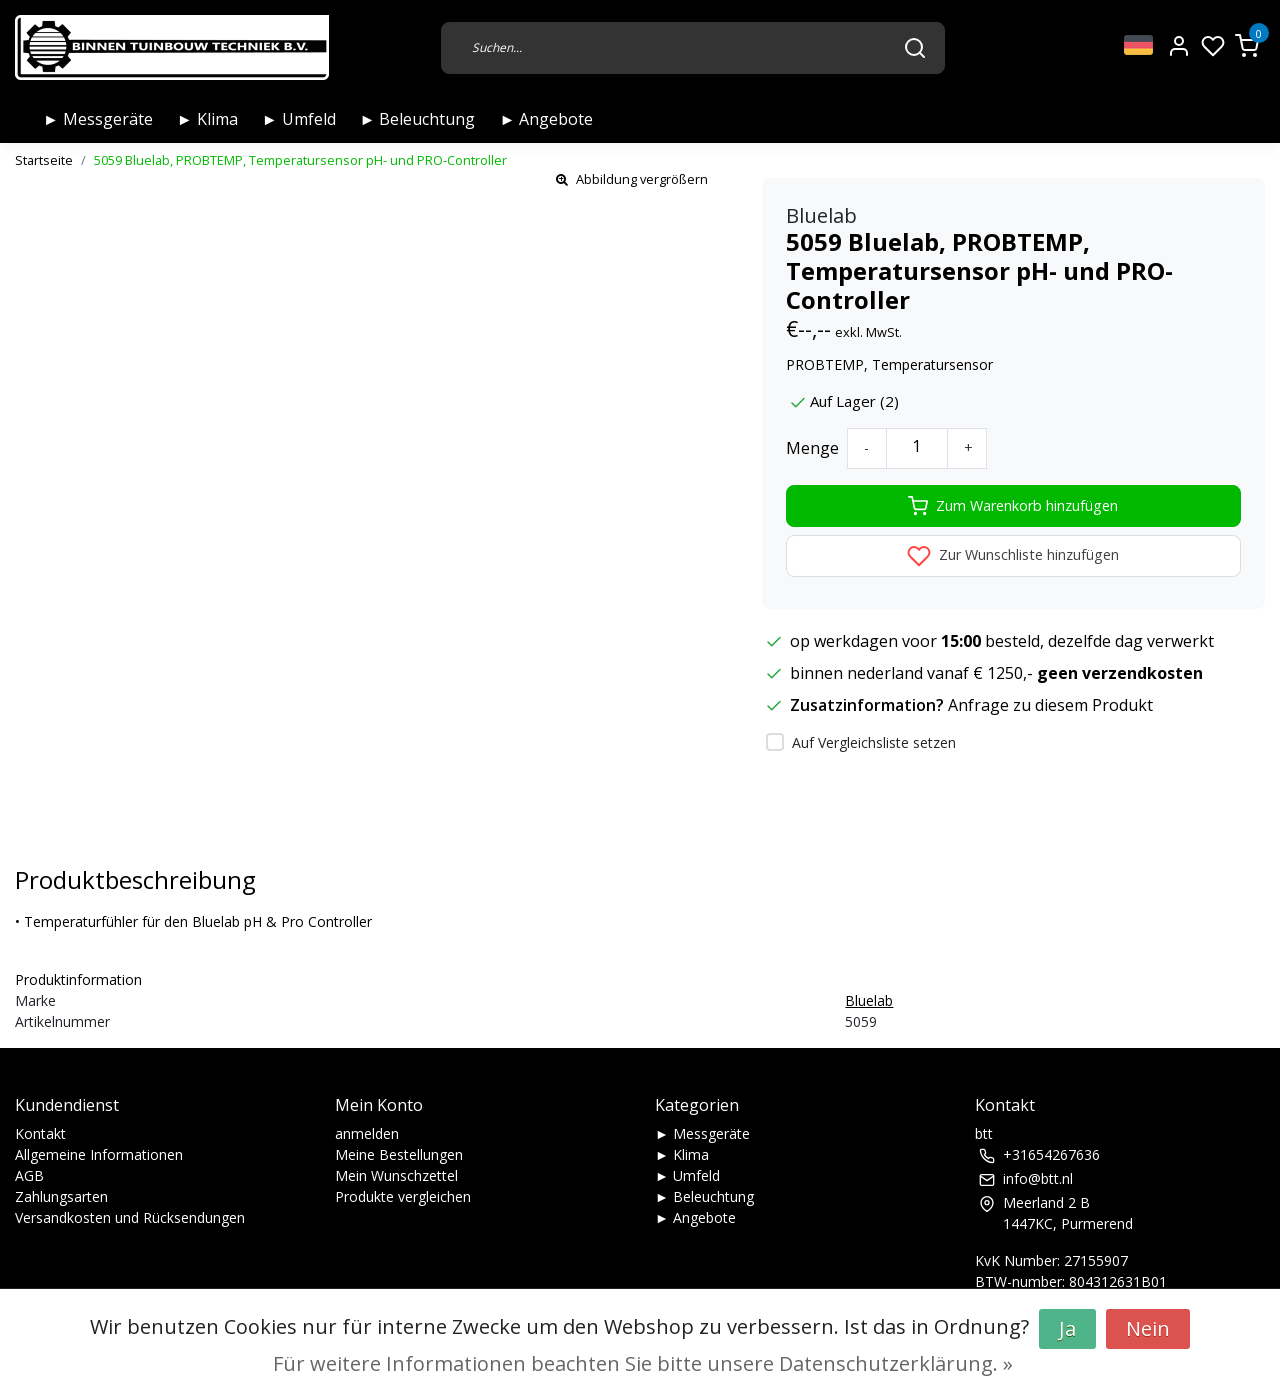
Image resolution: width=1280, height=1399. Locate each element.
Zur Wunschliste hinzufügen (1013, 556)
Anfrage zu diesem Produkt (1050, 705)
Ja (1067, 1328)
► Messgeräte (98, 119)
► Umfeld (299, 119)
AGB (29, 1175)
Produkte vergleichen (403, 1196)
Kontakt (40, 1133)
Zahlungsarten (61, 1196)
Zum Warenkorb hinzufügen (1013, 506)
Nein (1148, 1328)
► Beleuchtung (418, 119)
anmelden (367, 1133)
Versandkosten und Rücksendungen (130, 1217)
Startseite (44, 160)
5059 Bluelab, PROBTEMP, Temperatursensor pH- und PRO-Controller (300, 160)
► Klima (207, 119)
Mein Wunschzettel (396, 1175)
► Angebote (546, 119)
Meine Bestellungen (399, 1154)
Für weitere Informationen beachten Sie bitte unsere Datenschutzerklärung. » (643, 1363)
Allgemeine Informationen (99, 1154)
